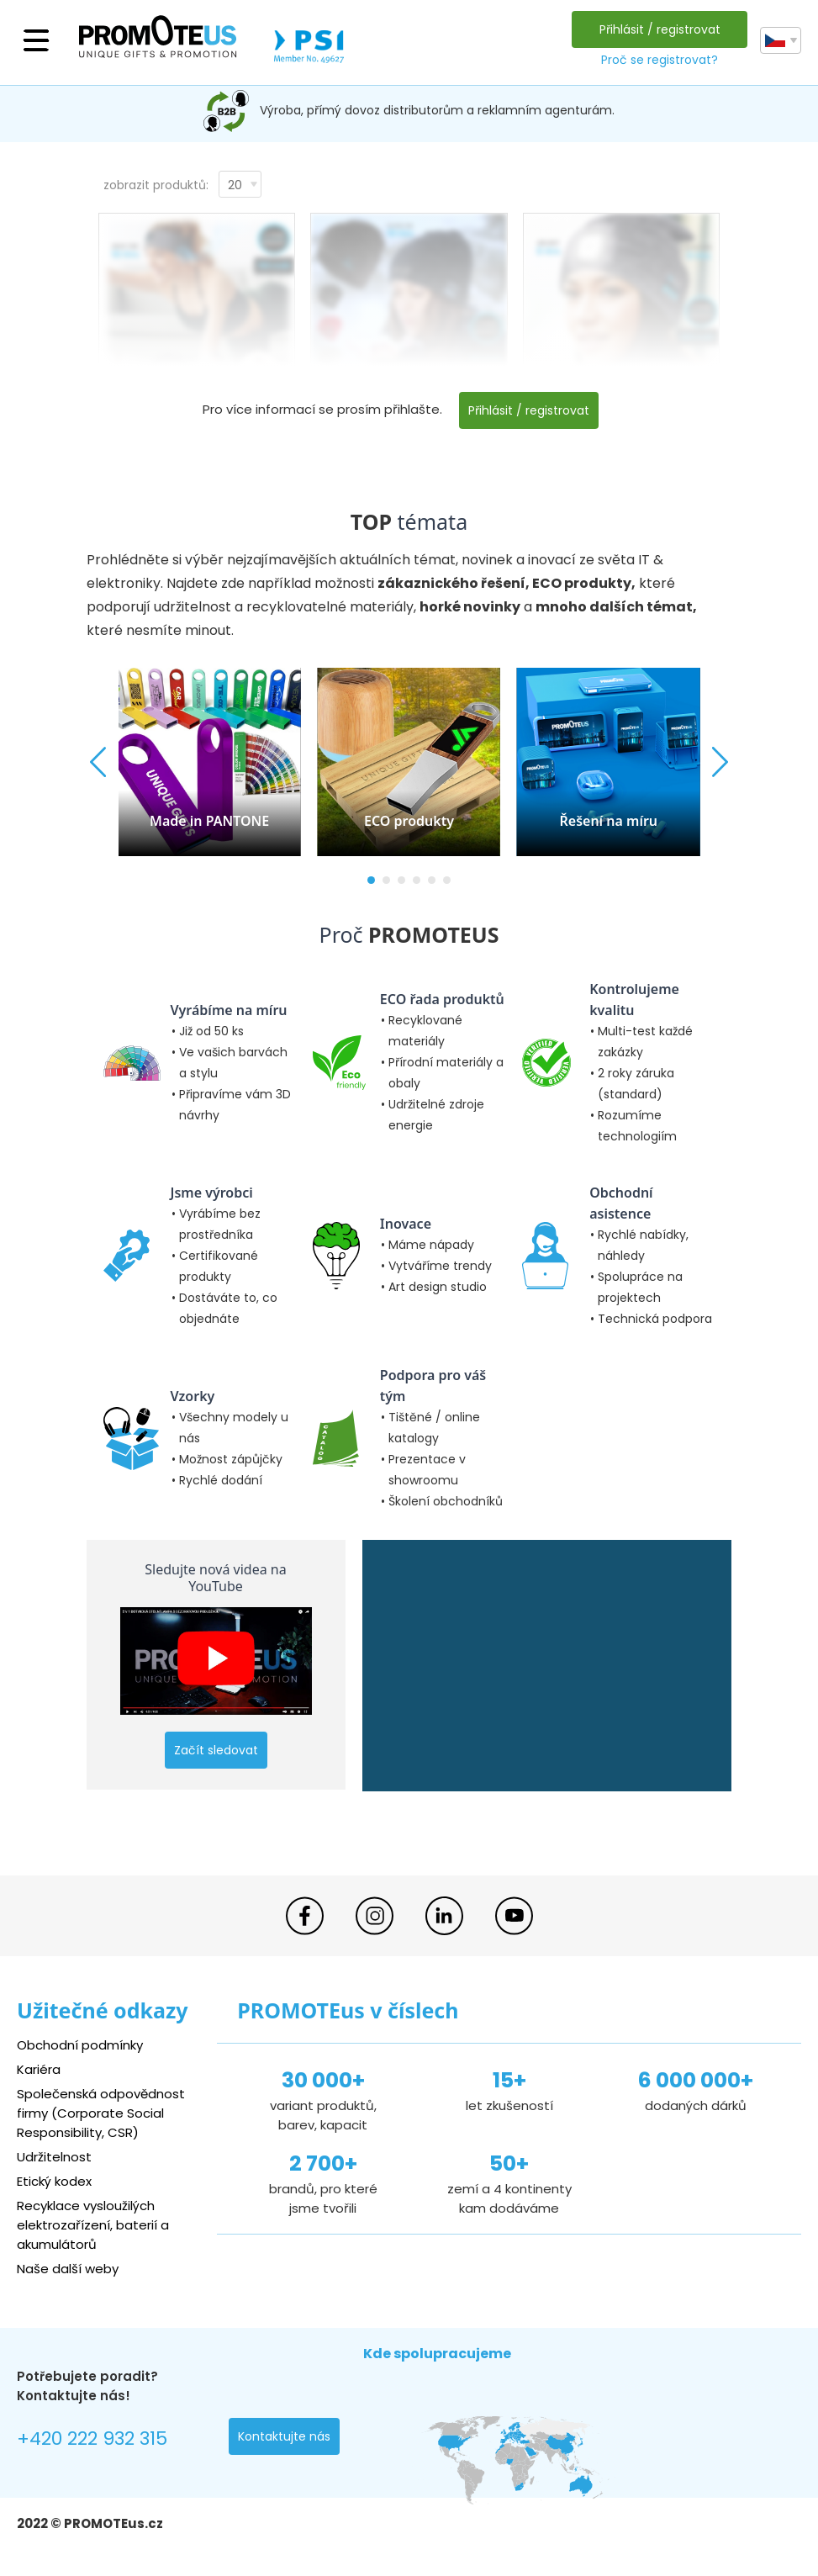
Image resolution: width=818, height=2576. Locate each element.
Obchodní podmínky (80, 2045)
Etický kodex (54, 2181)
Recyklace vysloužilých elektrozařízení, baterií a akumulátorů (93, 2225)
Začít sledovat (216, 1750)
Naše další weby (68, 2268)
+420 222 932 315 (92, 2438)
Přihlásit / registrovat (659, 29)
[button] (371, 880)
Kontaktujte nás (284, 2436)
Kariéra (39, 2069)
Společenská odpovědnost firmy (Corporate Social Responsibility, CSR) (101, 2113)
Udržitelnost (54, 2157)
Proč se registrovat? (659, 59)
